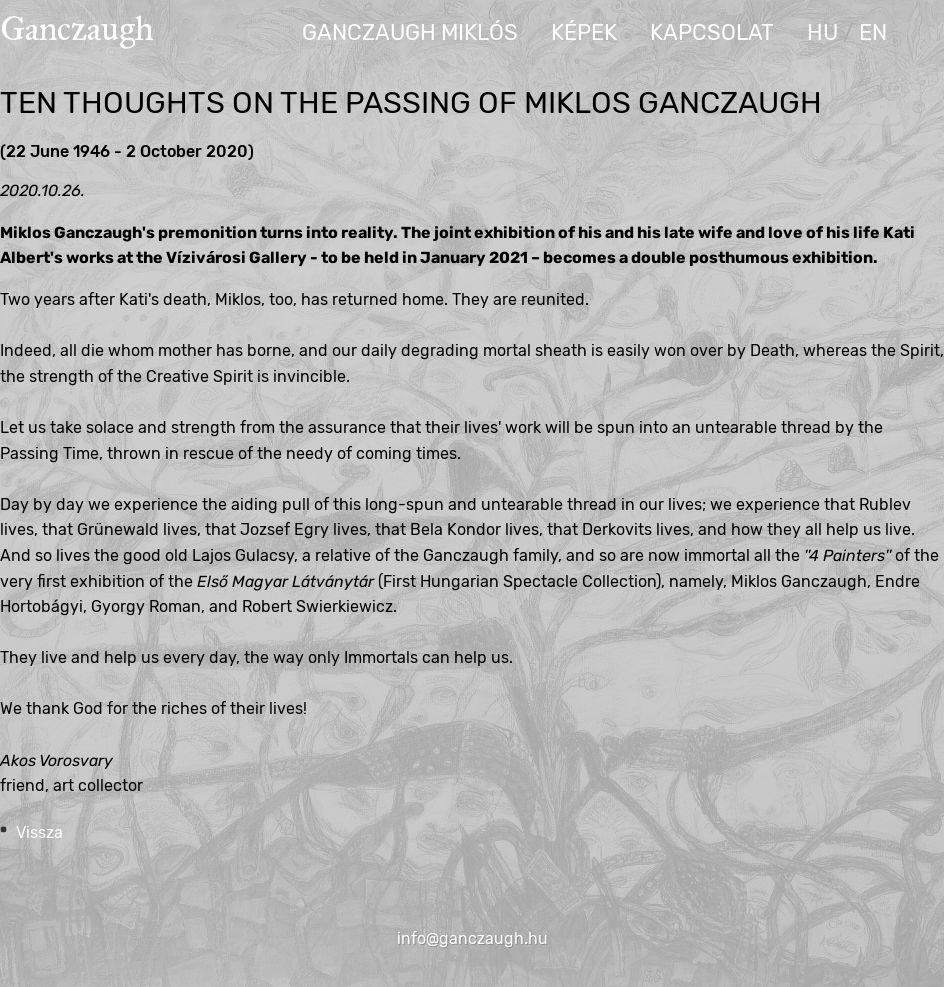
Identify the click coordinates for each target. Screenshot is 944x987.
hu (822, 32)
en (873, 32)
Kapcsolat (712, 32)
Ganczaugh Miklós (410, 32)
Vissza (39, 832)
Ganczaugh (77, 28)
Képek (584, 32)
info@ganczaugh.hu (472, 938)
